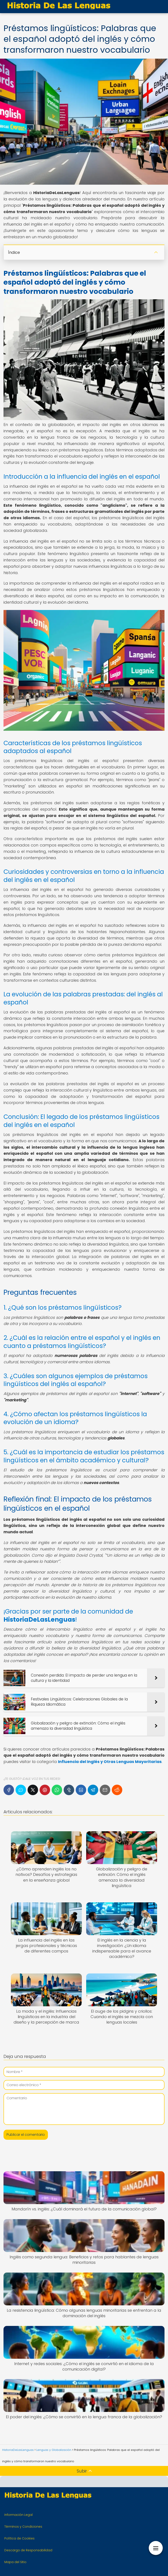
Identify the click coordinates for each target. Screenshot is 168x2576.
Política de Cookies (19, 2538)
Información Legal (18, 2515)
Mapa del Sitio (15, 2562)
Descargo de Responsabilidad (28, 2550)
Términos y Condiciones (23, 2526)
